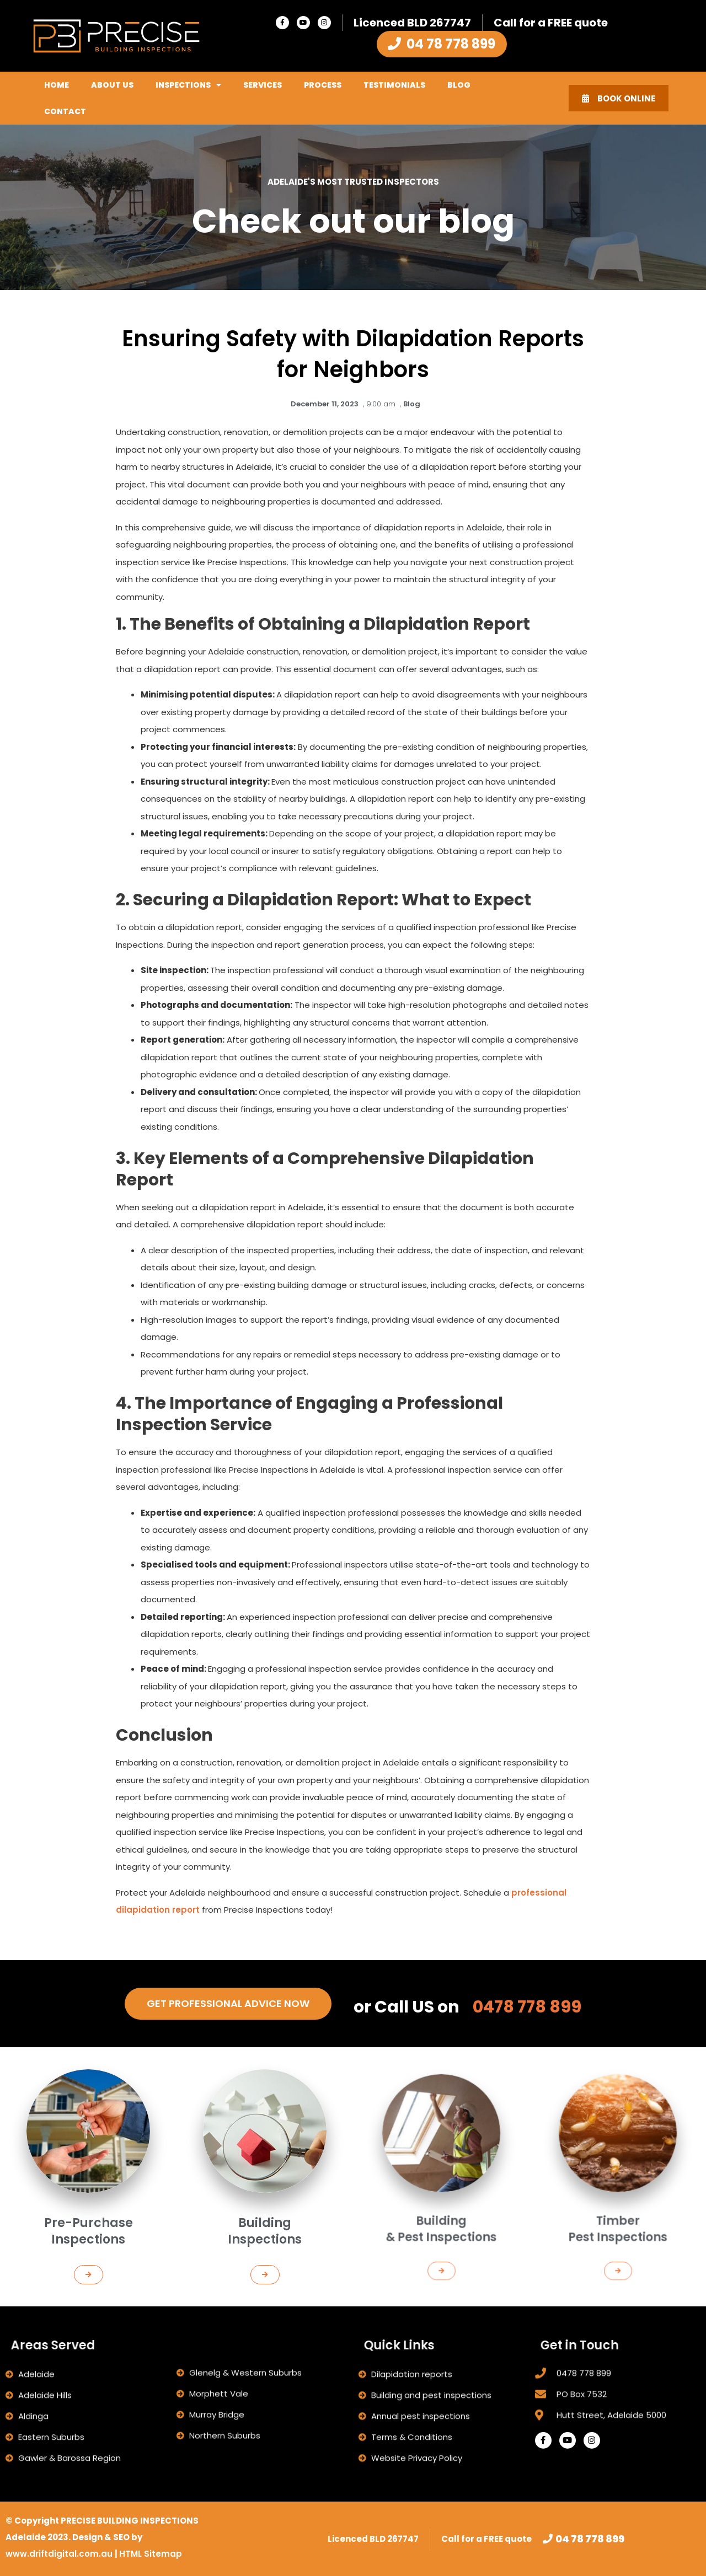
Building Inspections (265, 2193)
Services (262, 84)
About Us (112, 84)
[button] (88, 2208)
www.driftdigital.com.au (60, 2553)
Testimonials (394, 84)
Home (56, 84)
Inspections (188, 85)
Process (322, 84)
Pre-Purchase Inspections (88, 2193)
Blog (458, 84)
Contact (65, 111)
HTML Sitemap (150, 2553)
